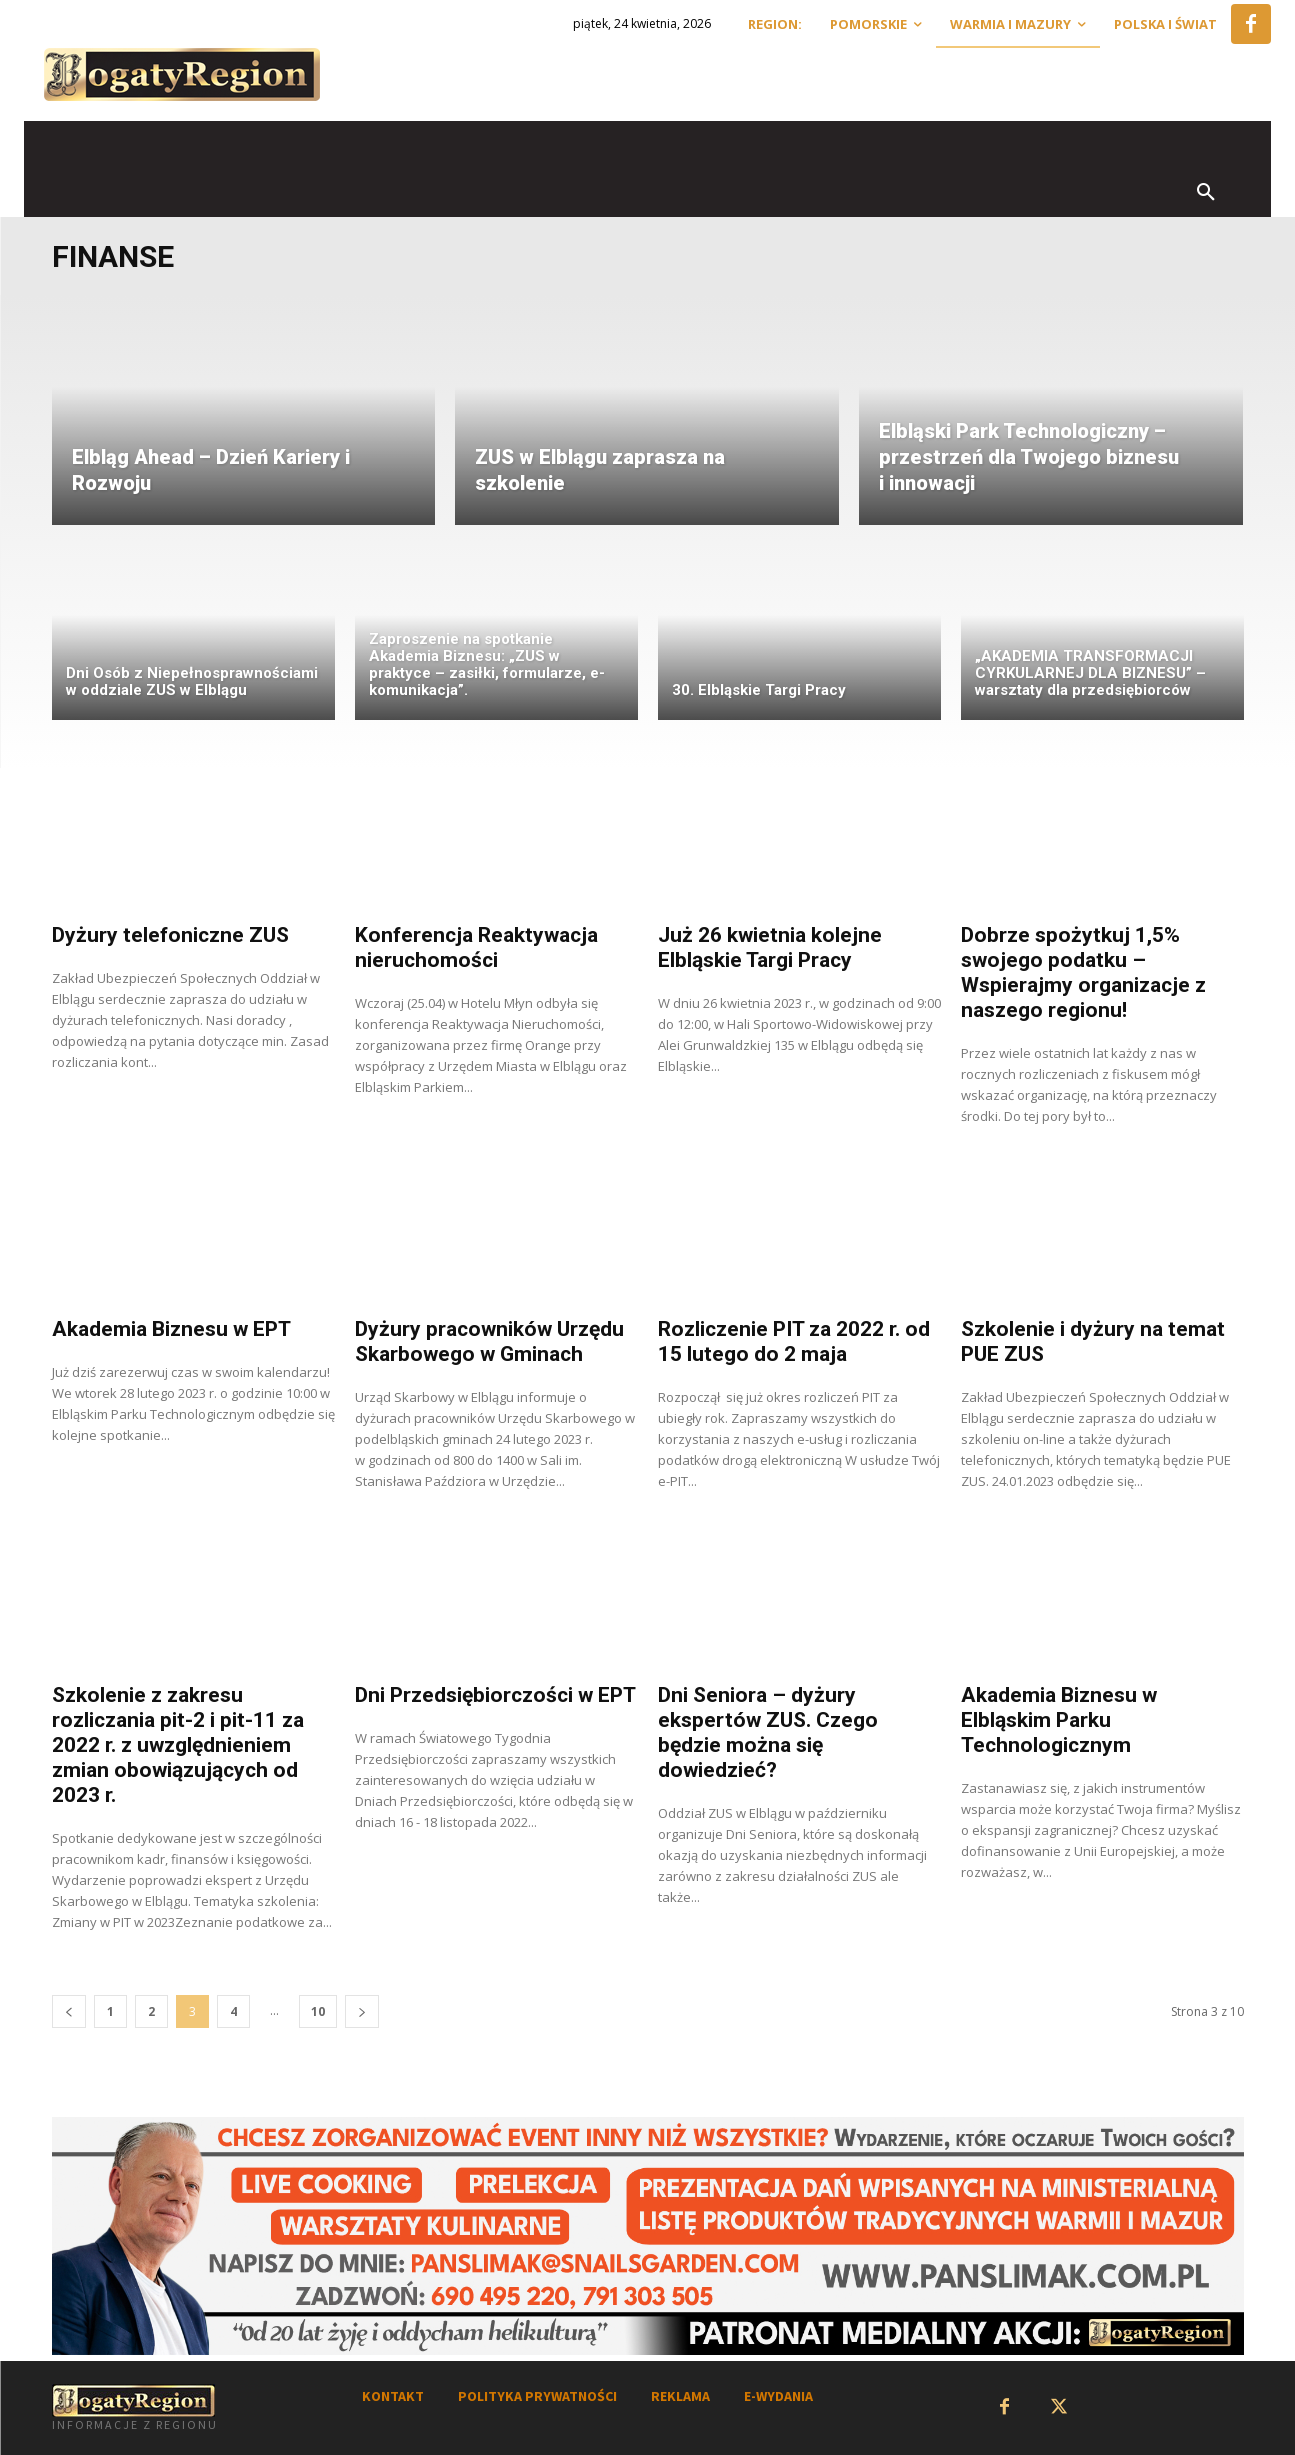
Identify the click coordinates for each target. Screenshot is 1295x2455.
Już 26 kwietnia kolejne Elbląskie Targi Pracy (770, 947)
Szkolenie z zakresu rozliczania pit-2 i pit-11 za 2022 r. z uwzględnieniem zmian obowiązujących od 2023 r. (178, 1745)
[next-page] (362, 2011)
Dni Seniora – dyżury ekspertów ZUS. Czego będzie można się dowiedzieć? (768, 1732)
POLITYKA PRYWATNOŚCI (537, 2396)
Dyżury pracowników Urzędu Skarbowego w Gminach (489, 1341)
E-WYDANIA (778, 2396)
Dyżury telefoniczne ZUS (170, 935)
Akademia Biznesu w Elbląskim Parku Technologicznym (1059, 1720)
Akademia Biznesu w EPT (171, 1329)
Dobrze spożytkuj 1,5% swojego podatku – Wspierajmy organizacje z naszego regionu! (1083, 972)
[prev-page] (69, 2011)
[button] (1206, 193)
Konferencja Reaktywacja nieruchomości (476, 947)
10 (318, 2011)
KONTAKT (393, 2396)
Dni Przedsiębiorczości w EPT (495, 1695)
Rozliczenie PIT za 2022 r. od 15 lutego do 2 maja (794, 1341)
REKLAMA (680, 2396)
